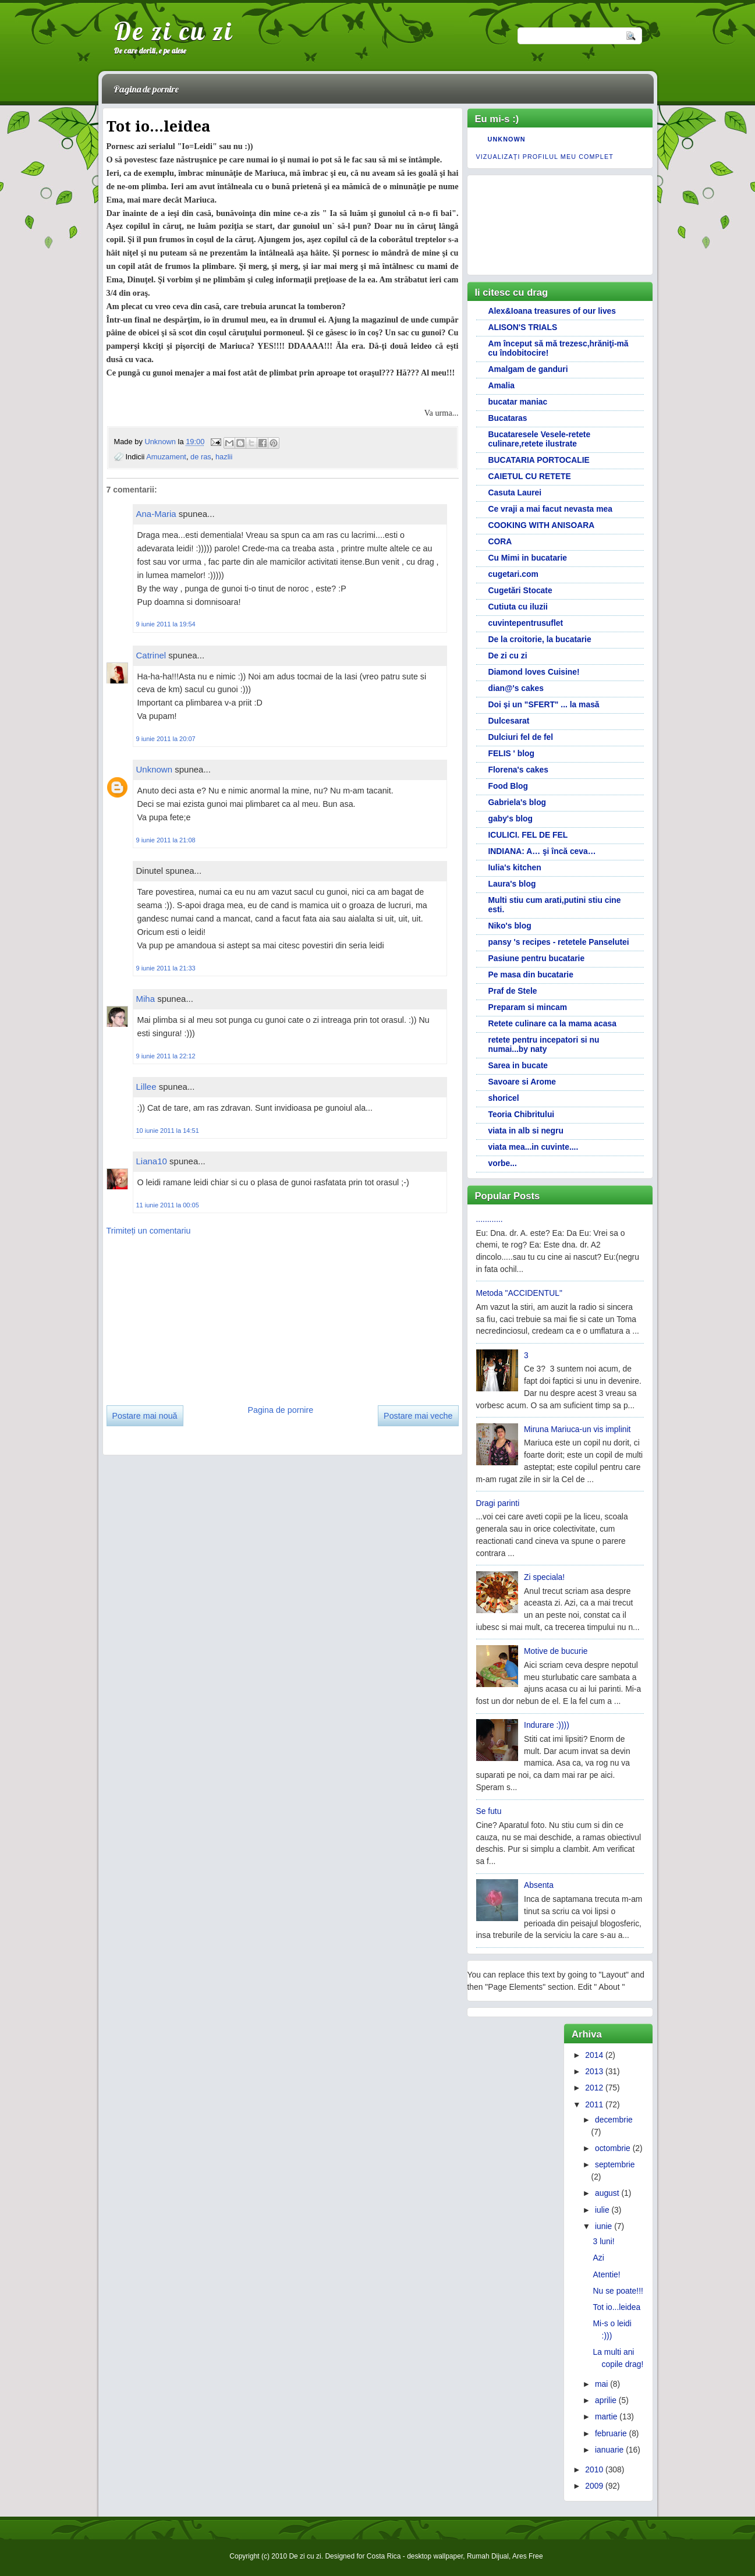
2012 (594, 2087)
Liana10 (151, 1161)
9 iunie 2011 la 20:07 (166, 738)
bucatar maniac (518, 401)
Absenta (539, 1885)
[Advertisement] (194, 1316)
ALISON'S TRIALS (523, 327)
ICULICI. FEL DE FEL (528, 834)
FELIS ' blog (511, 753)
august (607, 2193)
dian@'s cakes (516, 688)
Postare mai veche (418, 1415)
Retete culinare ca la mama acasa (552, 1023)
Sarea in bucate (518, 1065)
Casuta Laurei (515, 492)
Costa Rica (384, 2556)
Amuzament (166, 456)
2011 (594, 2104)
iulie (602, 2209)
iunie (603, 2226)
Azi (598, 2257)
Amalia (501, 385)
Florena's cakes (518, 769)
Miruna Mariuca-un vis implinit (577, 1429)
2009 (594, 2485)
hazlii (223, 456)
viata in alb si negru (525, 1130)
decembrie (614, 2119)
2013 (594, 2071)
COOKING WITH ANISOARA (541, 525)
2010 (594, 2469)
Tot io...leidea (617, 2307)
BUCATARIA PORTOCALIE (539, 460)
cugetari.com (513, 574)
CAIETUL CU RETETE (529, 476)
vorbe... (502, 1163)
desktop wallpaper (435, 2556)
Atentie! (607, 2274)
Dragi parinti (498, 1503)
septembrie (615, 2164)
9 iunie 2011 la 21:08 (166, 840)
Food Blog (508, 786)
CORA (500, 541)
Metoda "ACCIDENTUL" (519, 1293)
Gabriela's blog (517, 802)
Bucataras (507, 418)
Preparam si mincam (528, 1007)
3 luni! (604, 2241)
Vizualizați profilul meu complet (545, 156)
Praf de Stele (512, 990)
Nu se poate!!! (618, 2290)
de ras (200, 456)
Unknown (161, 441)
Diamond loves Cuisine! (534, 671)
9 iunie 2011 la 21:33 (166, 968)
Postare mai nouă (145, 1415)
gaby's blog (510, 818)
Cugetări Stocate (520, 590)
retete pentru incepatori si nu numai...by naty (544, 1044)
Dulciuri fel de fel (521, 737)
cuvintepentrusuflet (525, 623)
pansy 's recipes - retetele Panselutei (558, 942)
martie (606, 2416)
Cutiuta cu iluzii (518, 606)
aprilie (605, 2400)
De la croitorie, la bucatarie (539, 639)
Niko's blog (509, 925)
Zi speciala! (544, 1577)
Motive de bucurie (555, 1651)
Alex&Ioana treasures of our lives (552, 311)
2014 (594, 2055)
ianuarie (609, 2449)
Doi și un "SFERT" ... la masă (544, 704)
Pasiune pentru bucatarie (536, 958)
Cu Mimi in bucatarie (528, 557)
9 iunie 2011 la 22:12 (166, 1056)
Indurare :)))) (546, 1725)
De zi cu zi (173, 31)
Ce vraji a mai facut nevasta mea (550, 508)
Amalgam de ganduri (528, 369)
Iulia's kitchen (514, 867)
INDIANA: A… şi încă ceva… (542, 851)
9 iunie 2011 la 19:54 (166, 624)
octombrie (612, 2148)
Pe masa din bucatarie (530, 974)
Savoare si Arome (522, 1081)
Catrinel (151, 655)
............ (489, 1219)
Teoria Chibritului (521, 1114)
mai (601, 2384)
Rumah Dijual (488, 2556)
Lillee (146, 1087)
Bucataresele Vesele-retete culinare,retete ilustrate (539, 439)
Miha (145, 999)
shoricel (503, 1098)
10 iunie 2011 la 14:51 (167, 1130)
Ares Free (527, 2556)
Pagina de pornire (146, 89)
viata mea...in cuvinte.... (533, 1146)
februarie (611, 2433)
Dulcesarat (509, 720)
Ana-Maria (156, 514)
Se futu (489, 1811)
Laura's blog (512, 883)
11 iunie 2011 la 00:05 (167, 1205)
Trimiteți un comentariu (149, 1230)
